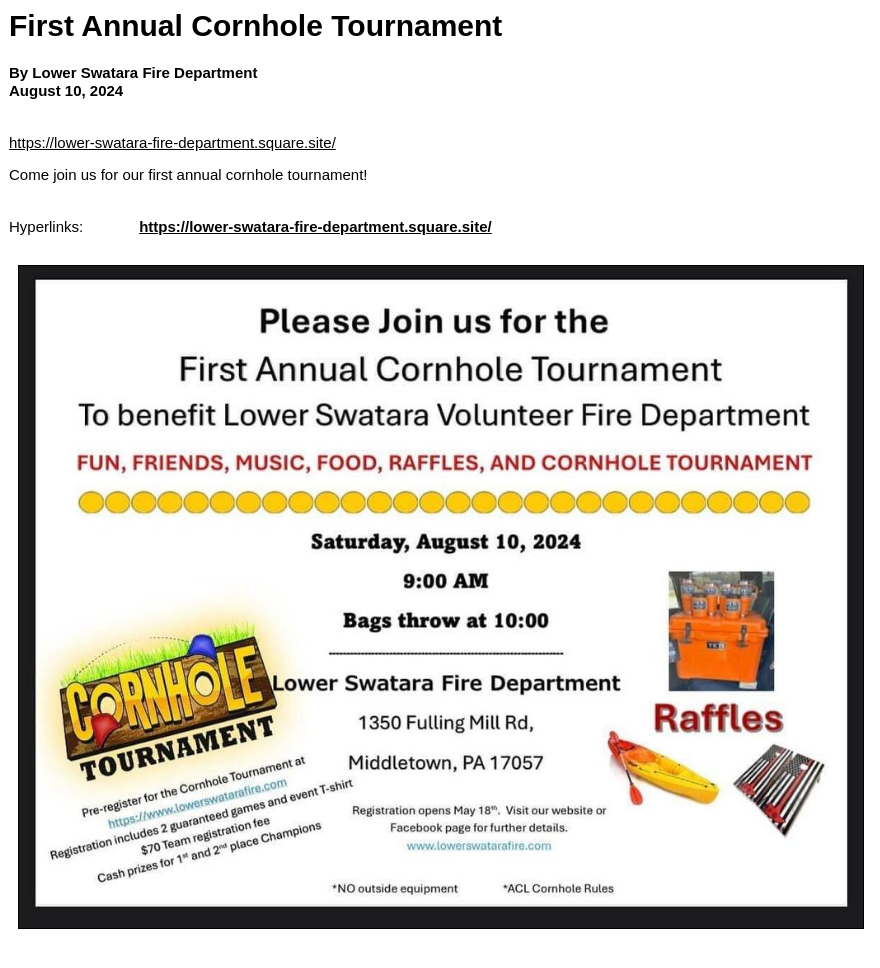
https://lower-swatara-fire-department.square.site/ (172, 142)
